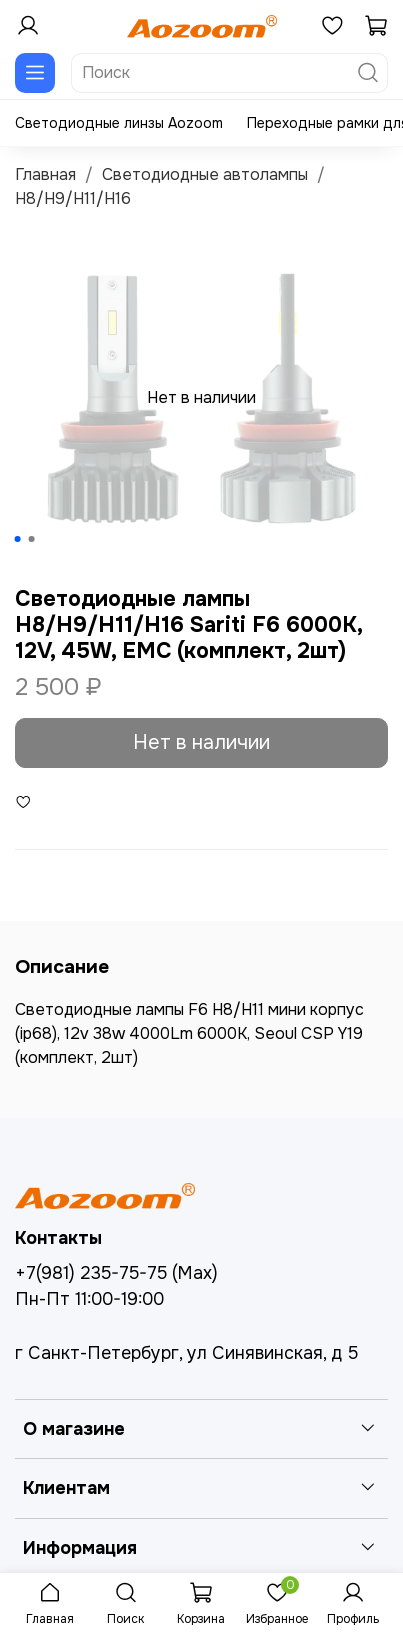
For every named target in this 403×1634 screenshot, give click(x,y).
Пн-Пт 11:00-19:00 (89, 1299)
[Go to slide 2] (31, 539)
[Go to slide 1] (17, 539)
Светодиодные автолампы (205, 174)
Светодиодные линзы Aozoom (119, 123)
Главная (45, 174)
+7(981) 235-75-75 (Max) (116, 1273)
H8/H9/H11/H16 (73, 198)
